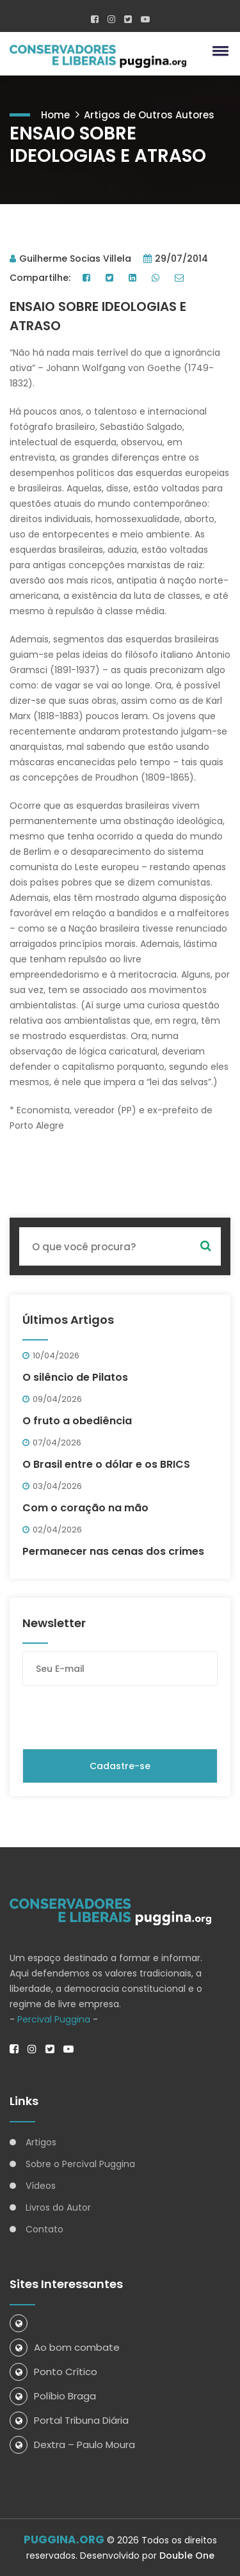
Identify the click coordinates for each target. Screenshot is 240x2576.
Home (55, 115)
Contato (44, 2229)
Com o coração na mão (85, 1507)
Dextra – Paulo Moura (72, 2444)
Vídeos (41, 2185)
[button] (218, 50)
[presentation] (119, 1717)
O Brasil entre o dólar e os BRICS (106, 1464)
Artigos (41, 2142)
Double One (186, 2555)
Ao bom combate (65, 2347)
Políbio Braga (53, 2396)
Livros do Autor (58, 2207)
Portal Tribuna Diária (69, 2420)
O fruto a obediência (77, 1420)
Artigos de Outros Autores (149, 115)
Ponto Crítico (53, 2371)
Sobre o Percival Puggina (80, 2164)
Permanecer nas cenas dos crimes (113, 1551)
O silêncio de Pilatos (75, 1377)
